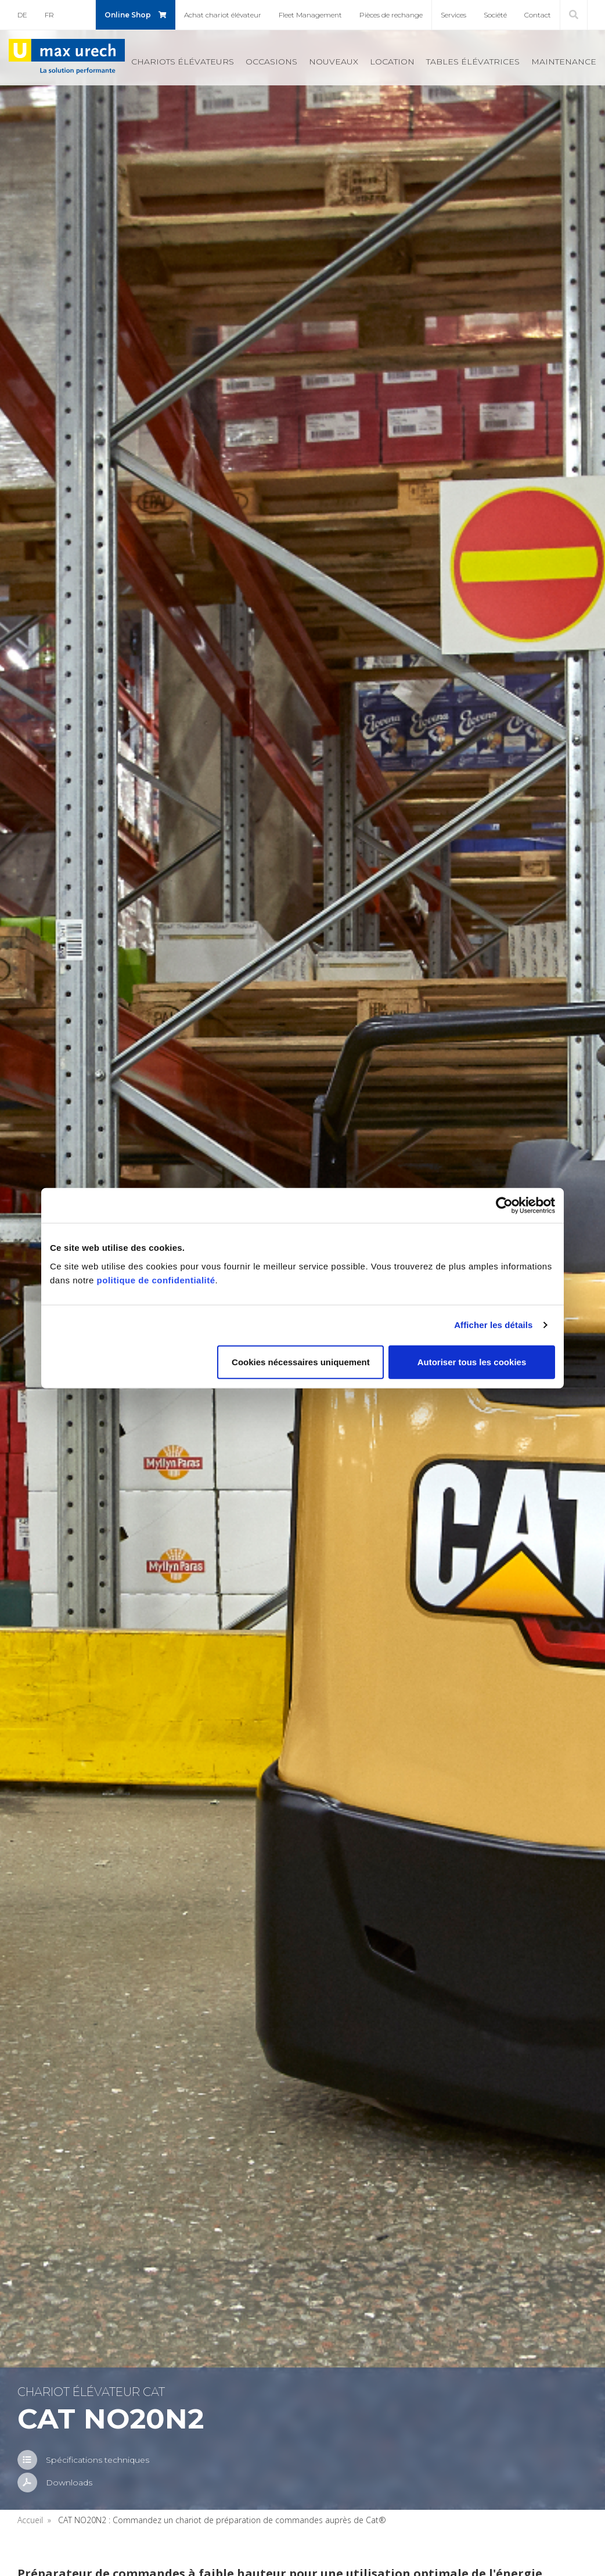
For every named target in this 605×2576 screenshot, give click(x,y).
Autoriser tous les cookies (472, 1361)
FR (49, 14)
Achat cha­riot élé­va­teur (222, 14)
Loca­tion (392, 61)
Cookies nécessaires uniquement (301, 1361)
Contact (537, 14)
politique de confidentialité (156, 1280)
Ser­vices (453, 14)
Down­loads (69, 2482)
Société (495, 14)
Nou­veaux (333, 61)
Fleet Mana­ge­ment (310, 14)
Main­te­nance (563, 61)
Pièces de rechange (391, 14)
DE (22, 14)
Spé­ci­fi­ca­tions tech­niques (97, 2460)
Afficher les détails (493, 1325)
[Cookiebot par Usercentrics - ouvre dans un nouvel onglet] (504, 1205)
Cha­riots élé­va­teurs (182, 61)
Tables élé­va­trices (473, 61)
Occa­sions (271, 61)
